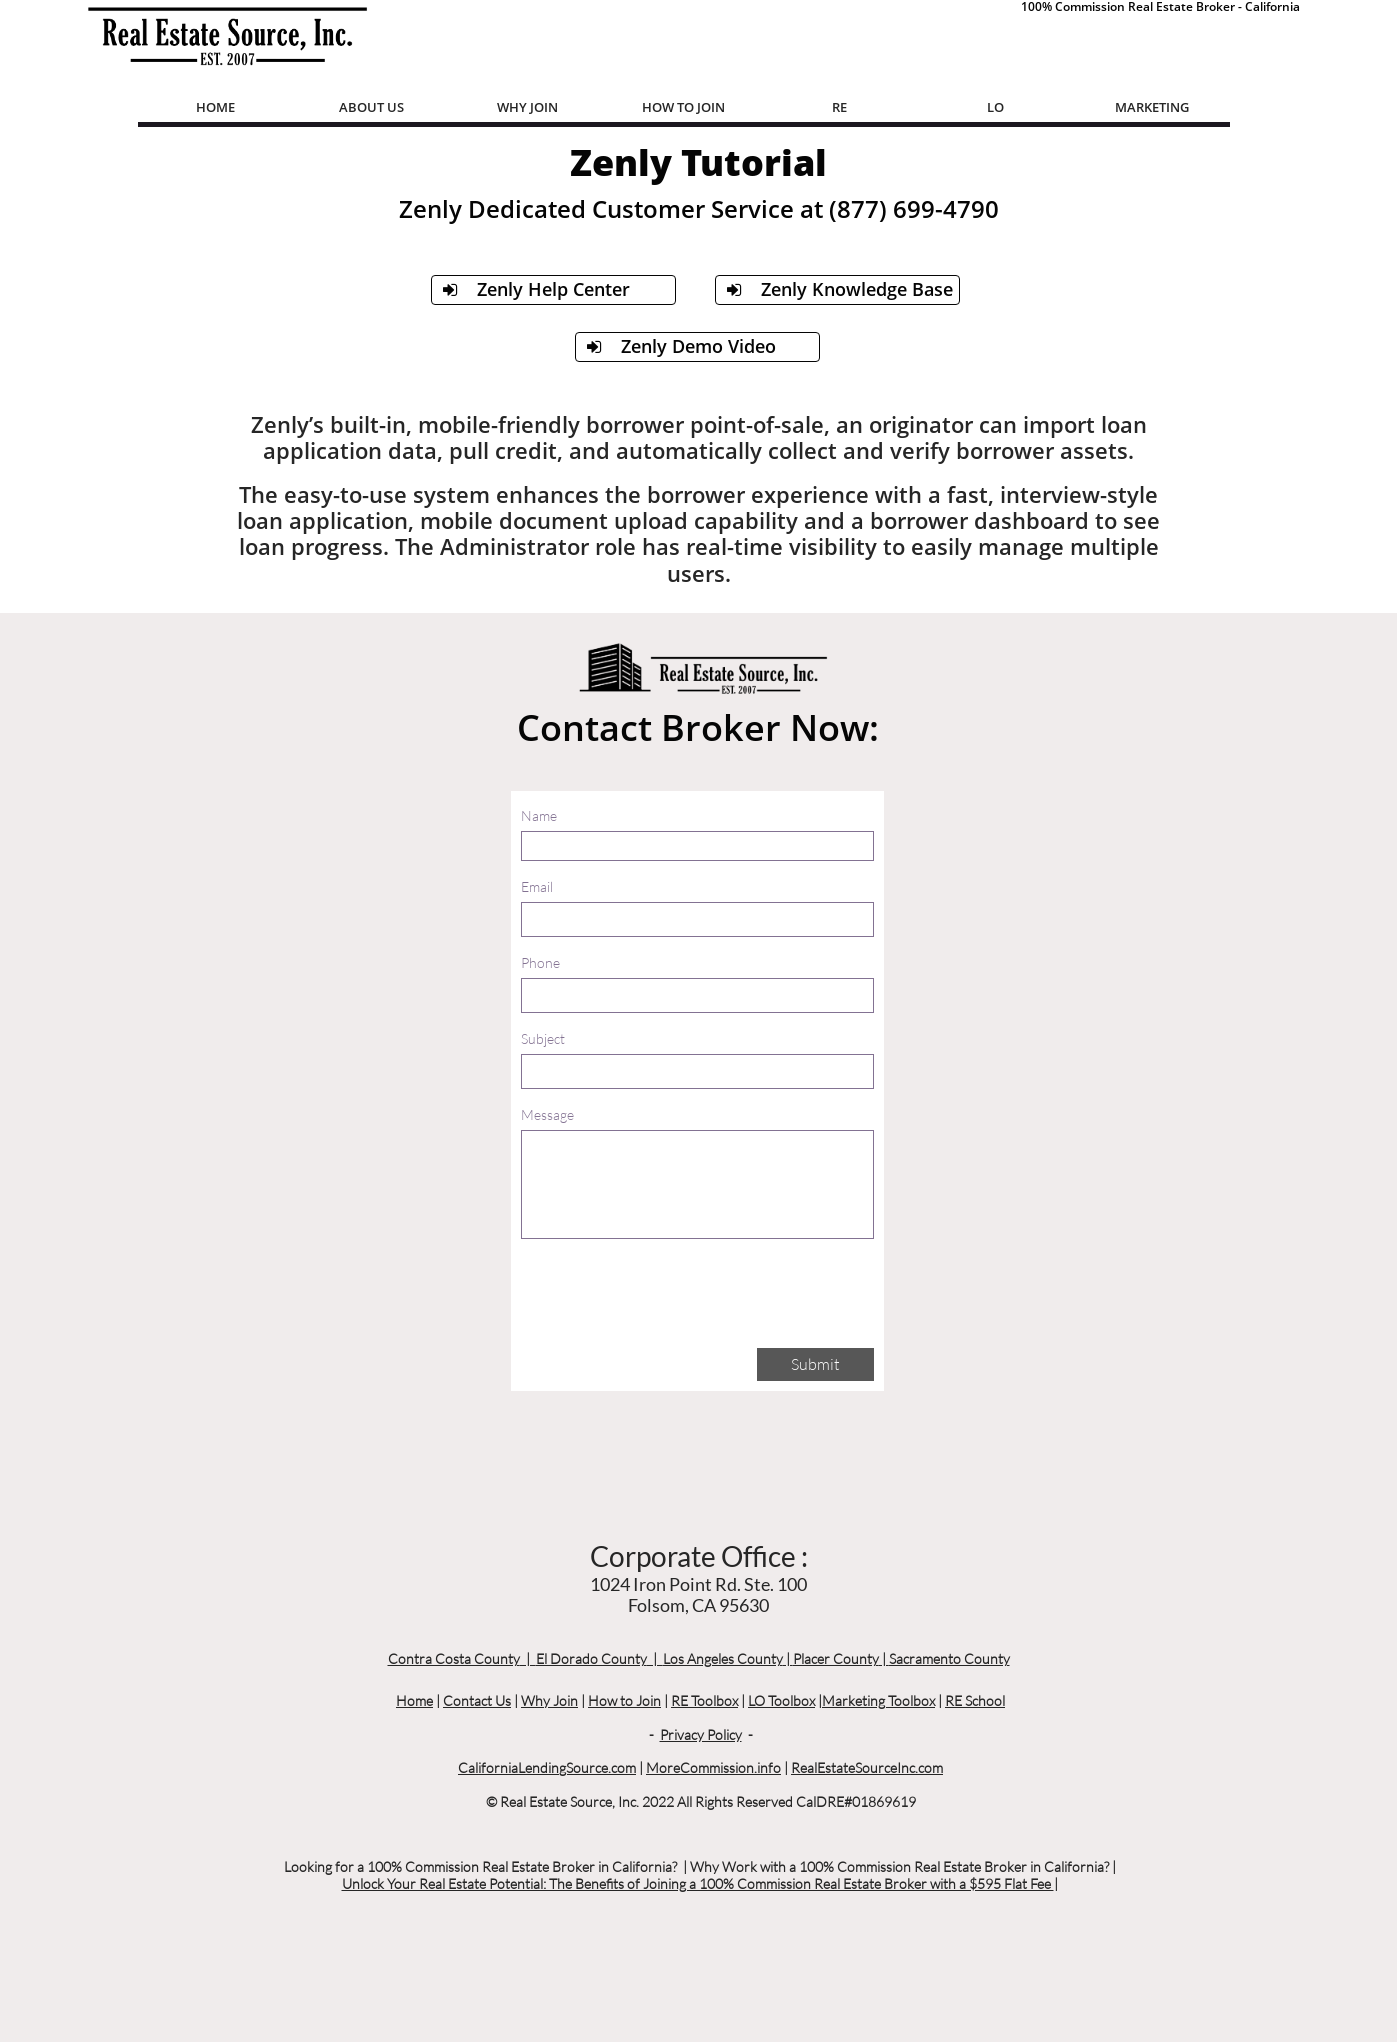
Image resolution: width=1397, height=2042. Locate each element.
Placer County (836, 1658)
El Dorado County (591, 1658)
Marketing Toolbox (878, 1700)
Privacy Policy (701, 1734)
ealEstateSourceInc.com (871, 1767)
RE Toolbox (704, 1700)
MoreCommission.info (713, 1767)
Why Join (549, 1700)
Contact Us (477, 1700)
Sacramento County (949, 1658)
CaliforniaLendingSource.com (547, 1767)
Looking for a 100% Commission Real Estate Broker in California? (480, 1866)
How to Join (624, 1700)
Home (414, 1700)
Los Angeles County (723, 1658)
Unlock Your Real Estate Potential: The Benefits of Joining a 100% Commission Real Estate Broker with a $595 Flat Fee (698, 1883)
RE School (975, 1700)
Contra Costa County (454, 1658)
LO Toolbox (781, 1700)
